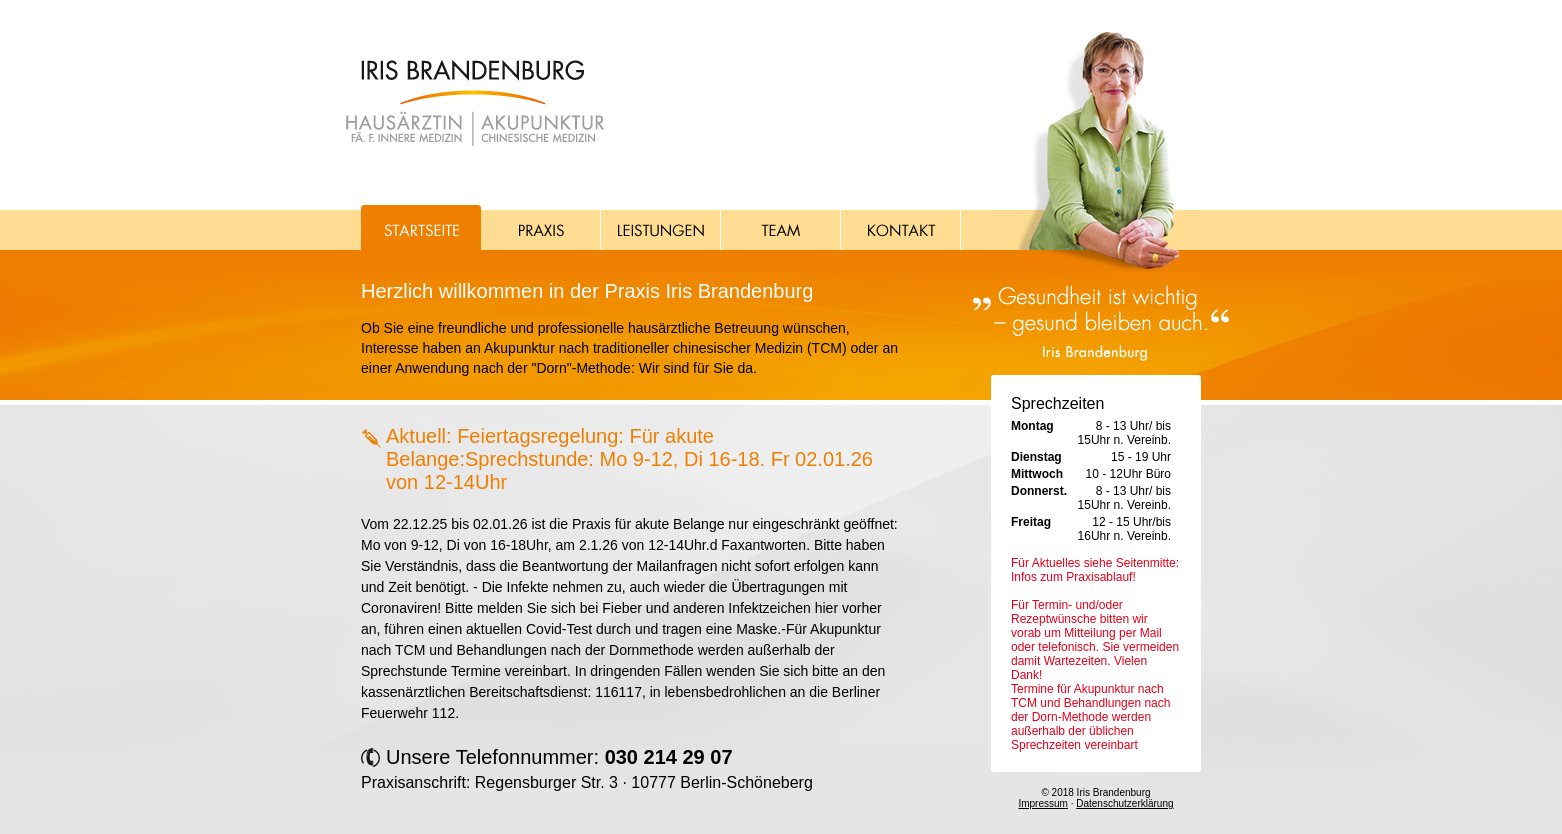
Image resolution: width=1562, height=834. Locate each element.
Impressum (1042, 803)
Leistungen (661, 227)
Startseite (421, 227)
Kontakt (901, 227)
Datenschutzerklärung (1124, 803)
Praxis (541, 227)
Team (781, 227)
